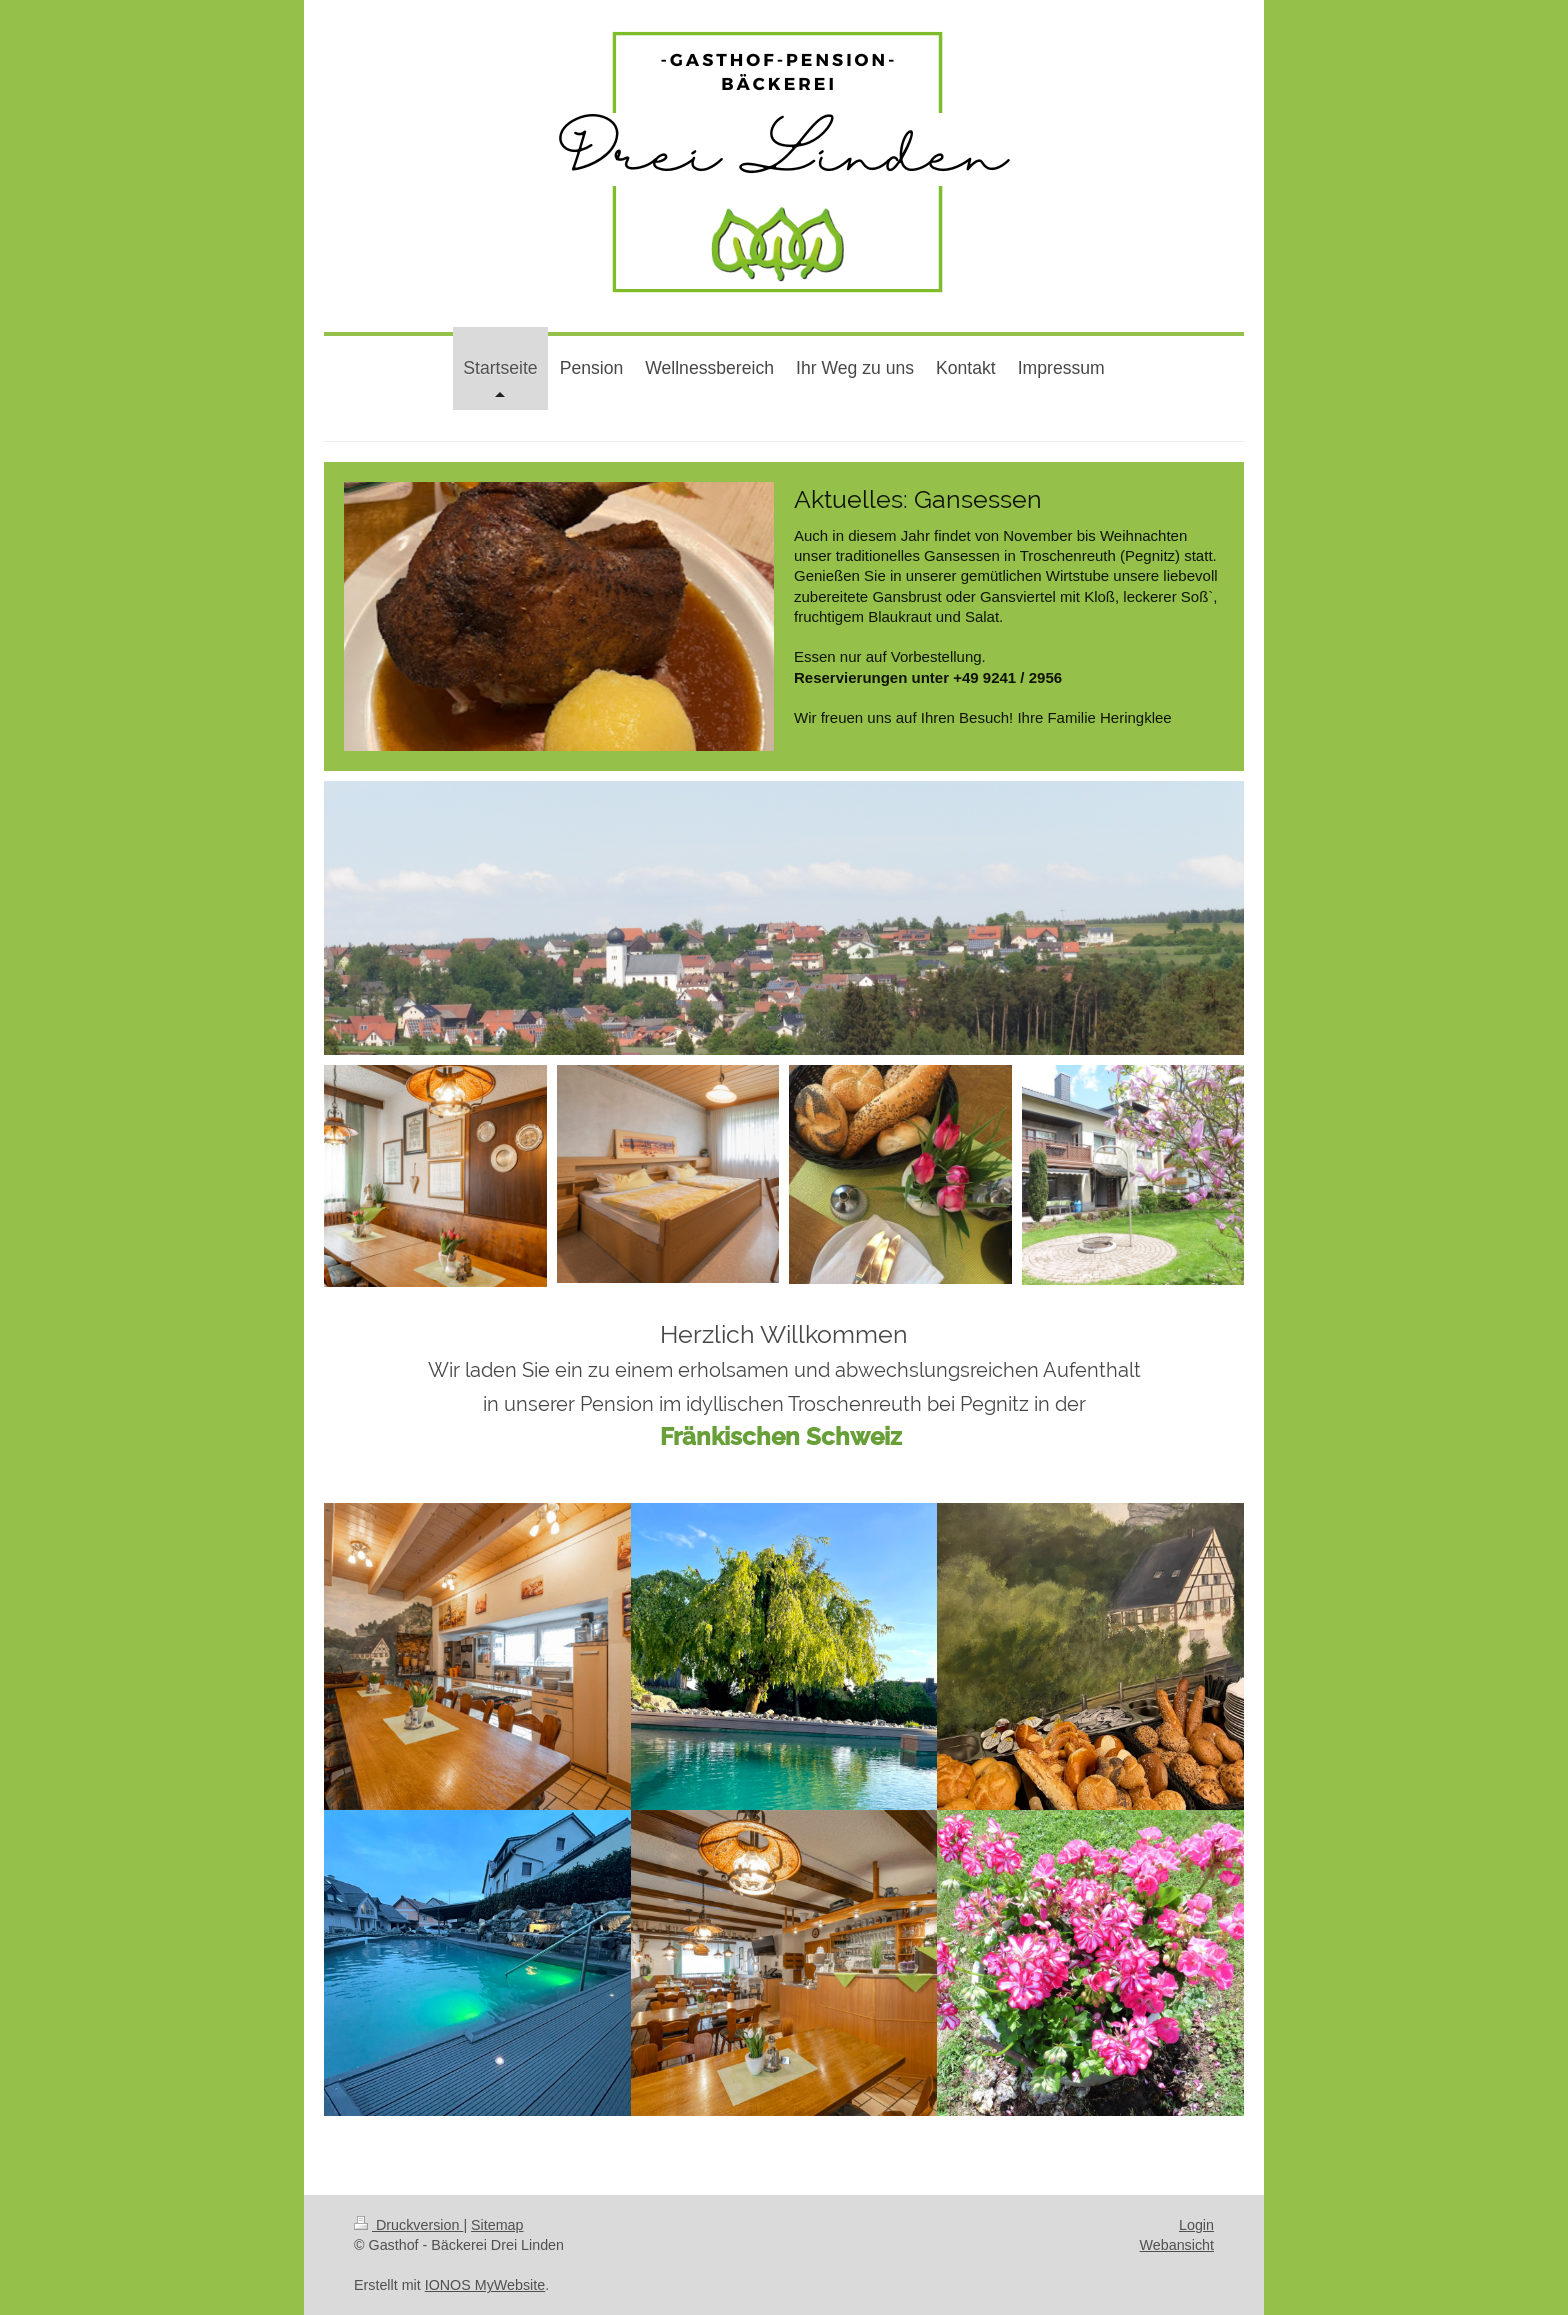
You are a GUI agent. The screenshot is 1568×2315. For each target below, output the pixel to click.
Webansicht (1177, 2245)
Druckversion (408, 2225)
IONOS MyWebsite (485, 2285)
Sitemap (497, 2225)
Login (1196, 2225)
